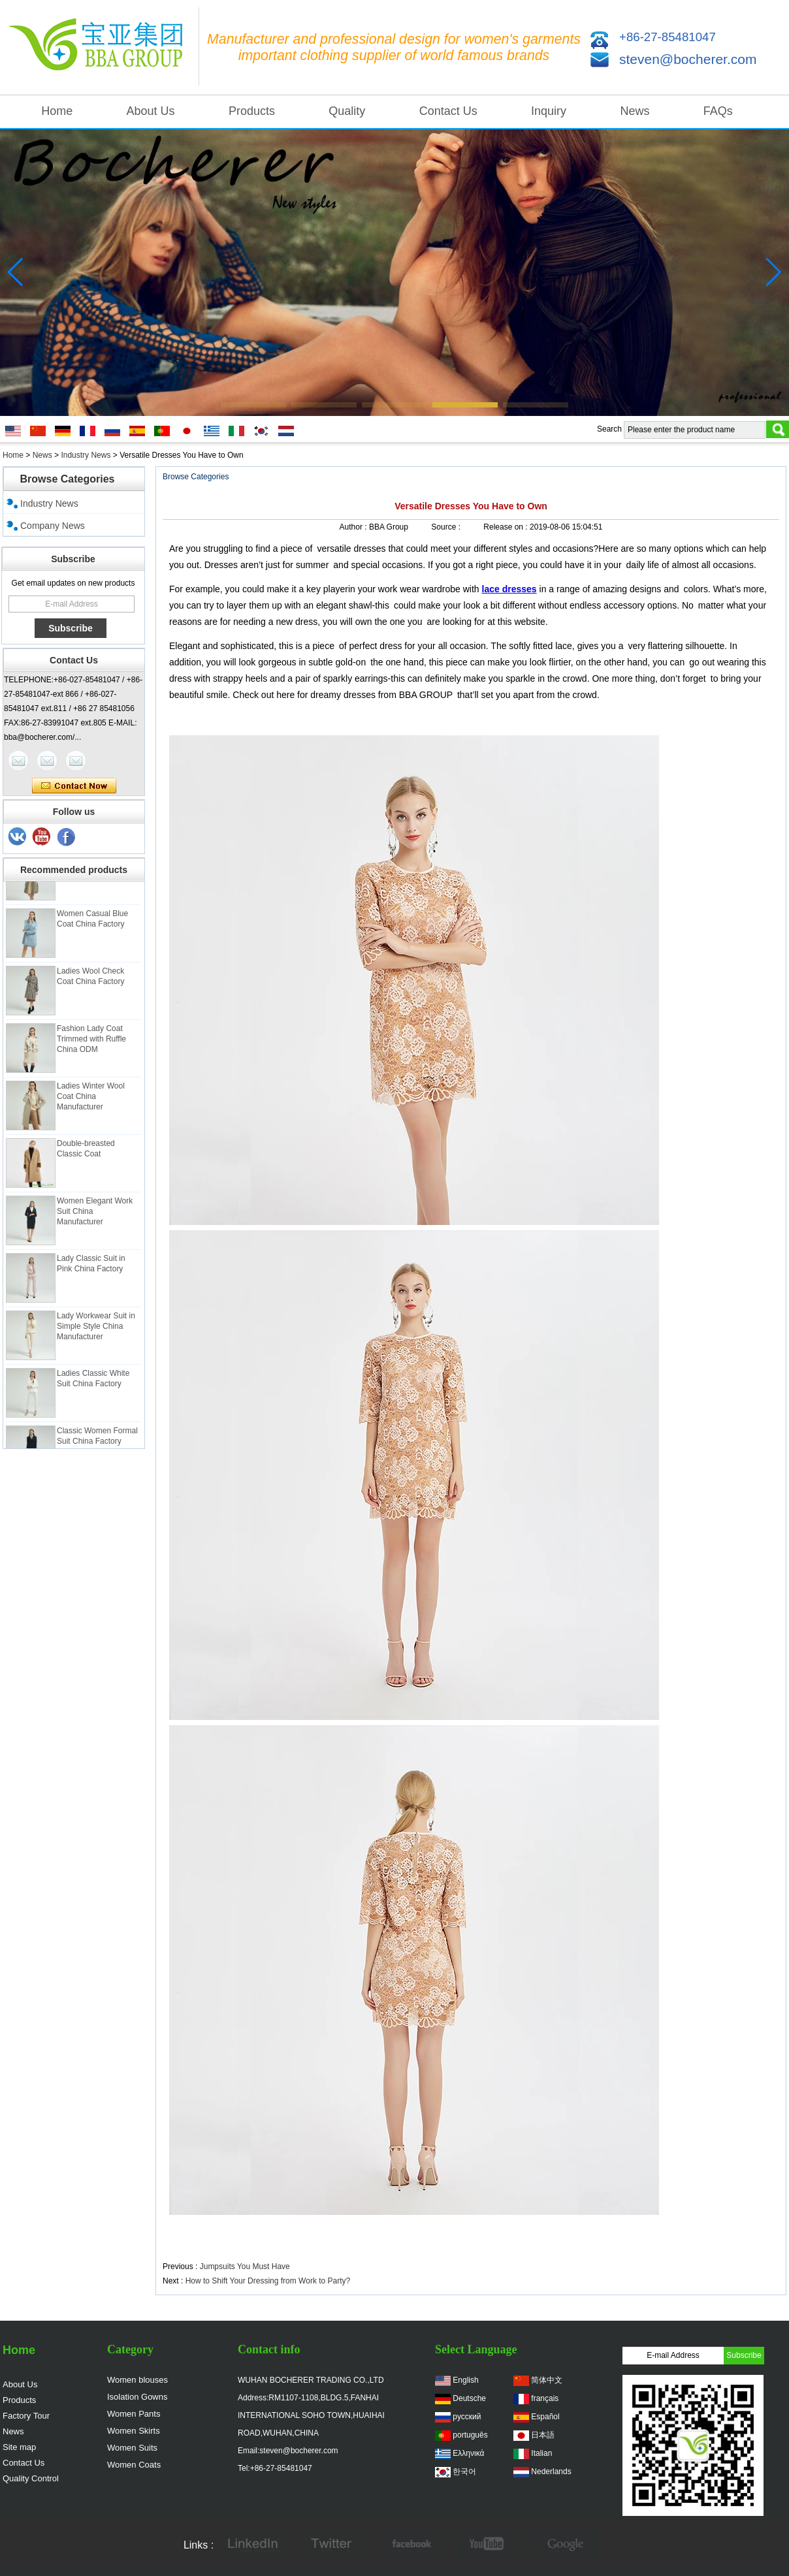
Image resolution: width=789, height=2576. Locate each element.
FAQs (718, 111)
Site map (19, 2447)
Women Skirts (133, 2431)
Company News (52, 525)
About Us (151, 111)
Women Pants (133, 2414)
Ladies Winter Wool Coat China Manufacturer (91, 1102)
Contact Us (448, 111)
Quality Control (31, 2478)
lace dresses (509, 589)
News (634, 111)
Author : (354, 527)
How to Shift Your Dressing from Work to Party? (268, 2280)
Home (56, 111)
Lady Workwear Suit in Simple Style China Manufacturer (96, 1332)
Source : (446, 527)
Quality (347, 111)
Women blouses (137, 2380)
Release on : (506, 527)
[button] (253, 404)
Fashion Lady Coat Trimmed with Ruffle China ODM (91, 1045)
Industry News (85, 455)
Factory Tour (26, 2416)
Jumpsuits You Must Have (245, 2266)
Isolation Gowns (137, 2397)
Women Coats (134, 2465)
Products (252, 111)
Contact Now (74, 786)
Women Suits (132, 2448)
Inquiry (548, 111)
